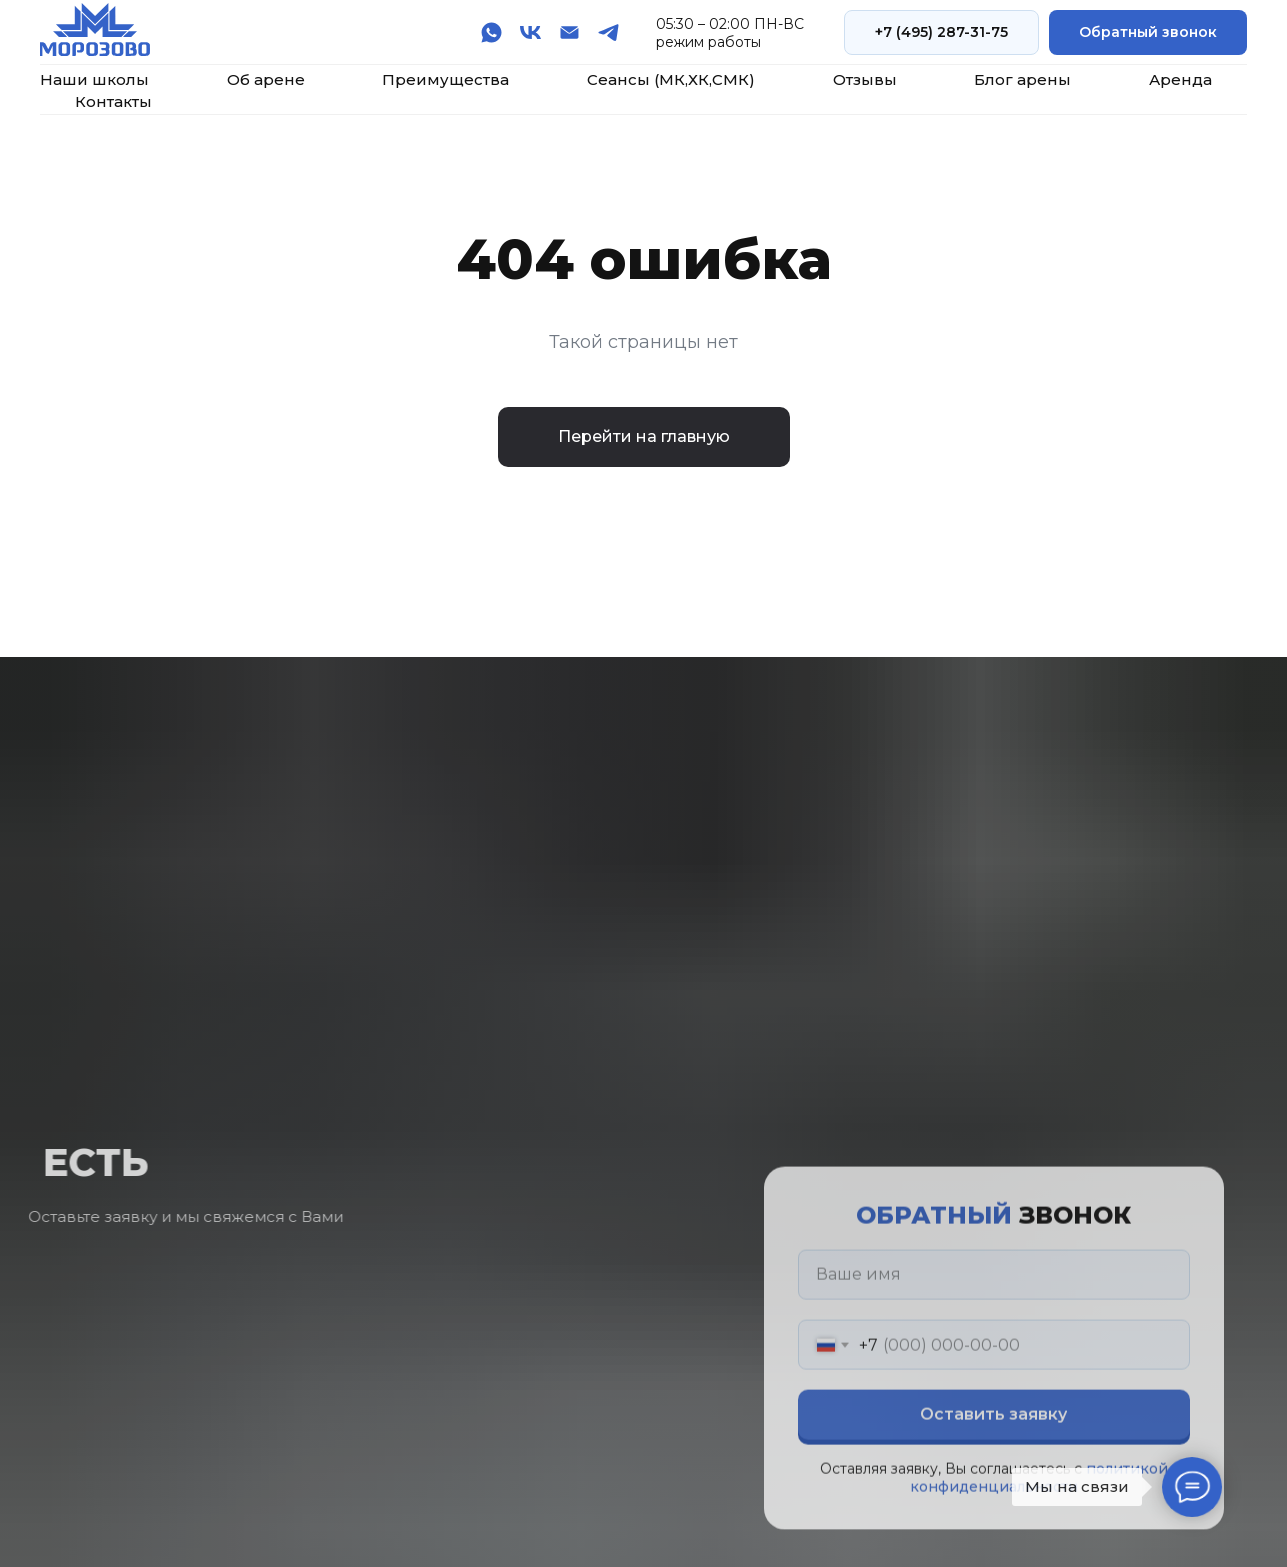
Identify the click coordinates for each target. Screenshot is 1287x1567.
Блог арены (1022, 79)
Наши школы (94, 79)
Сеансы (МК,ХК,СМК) (671, 79)
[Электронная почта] (569, 32)
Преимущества (445, 79)
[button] (1148, 32)
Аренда (1180, 79)
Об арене (266, 79)
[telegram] (608, 32)
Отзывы (865, 79)
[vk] (530, 32)
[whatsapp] (491, 32)
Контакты (113, 101)
